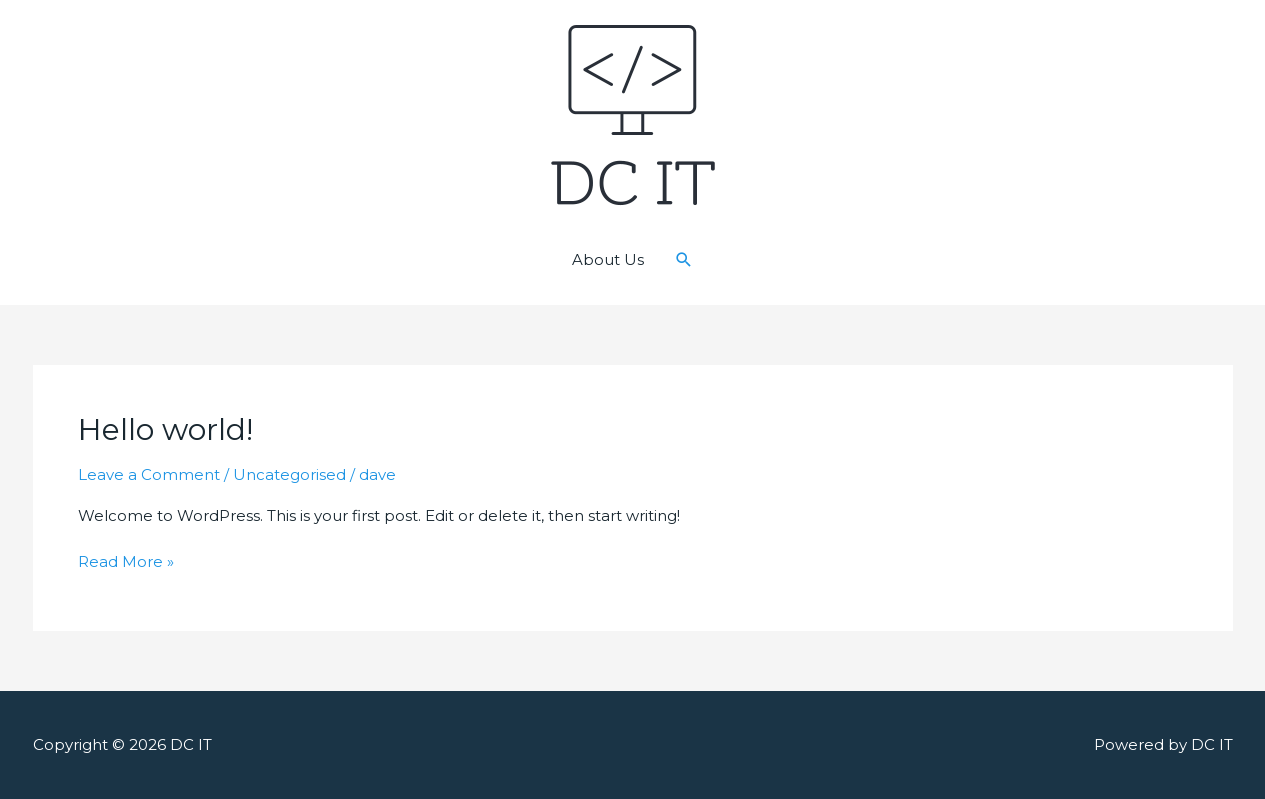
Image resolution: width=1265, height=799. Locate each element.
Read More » (126, 562)
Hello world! (165, 429)
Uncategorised (289, 474)
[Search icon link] (684, 260)
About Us (608, 259)
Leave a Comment (149, 474)
